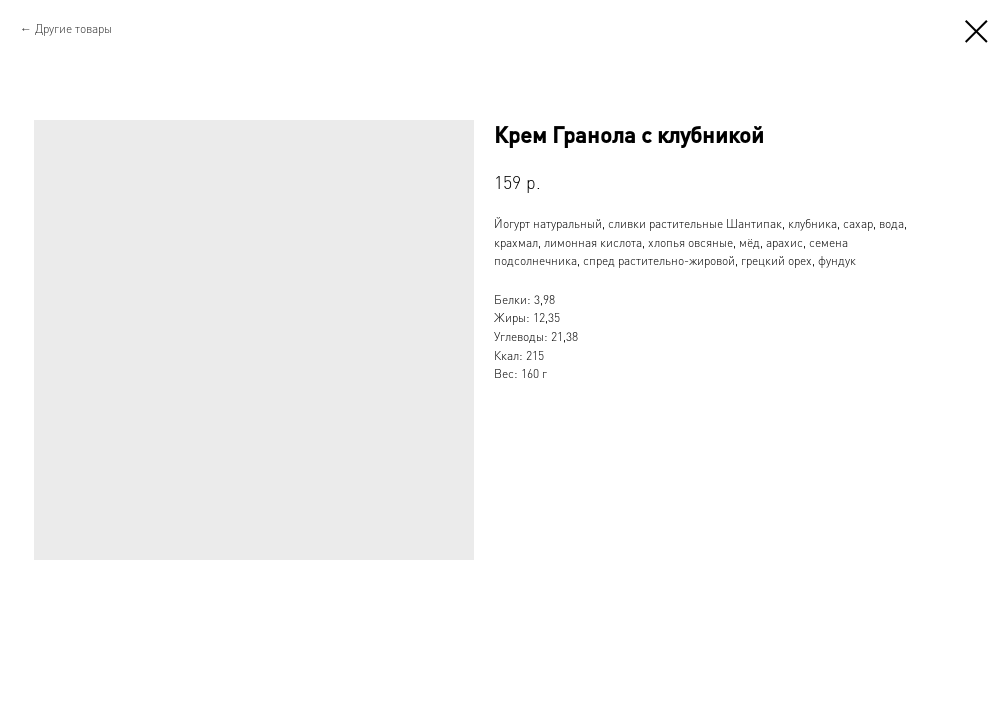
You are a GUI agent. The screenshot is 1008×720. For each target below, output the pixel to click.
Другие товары (73, 28)
